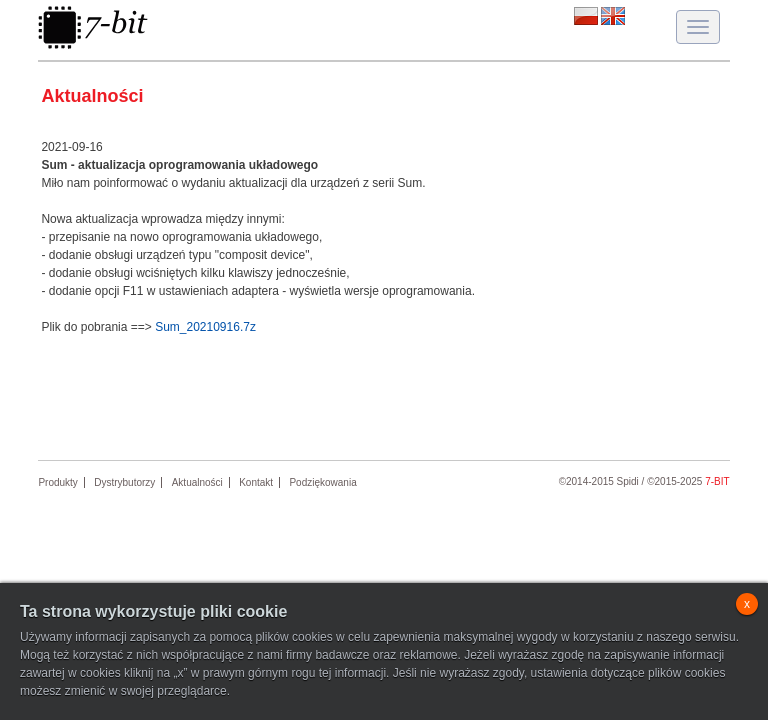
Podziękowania (322, 482)
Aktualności (197, 482)
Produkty (57, 482)
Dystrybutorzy (124, 482)
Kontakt (256, 482)
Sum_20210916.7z (205, 327)
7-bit (717, 481)
